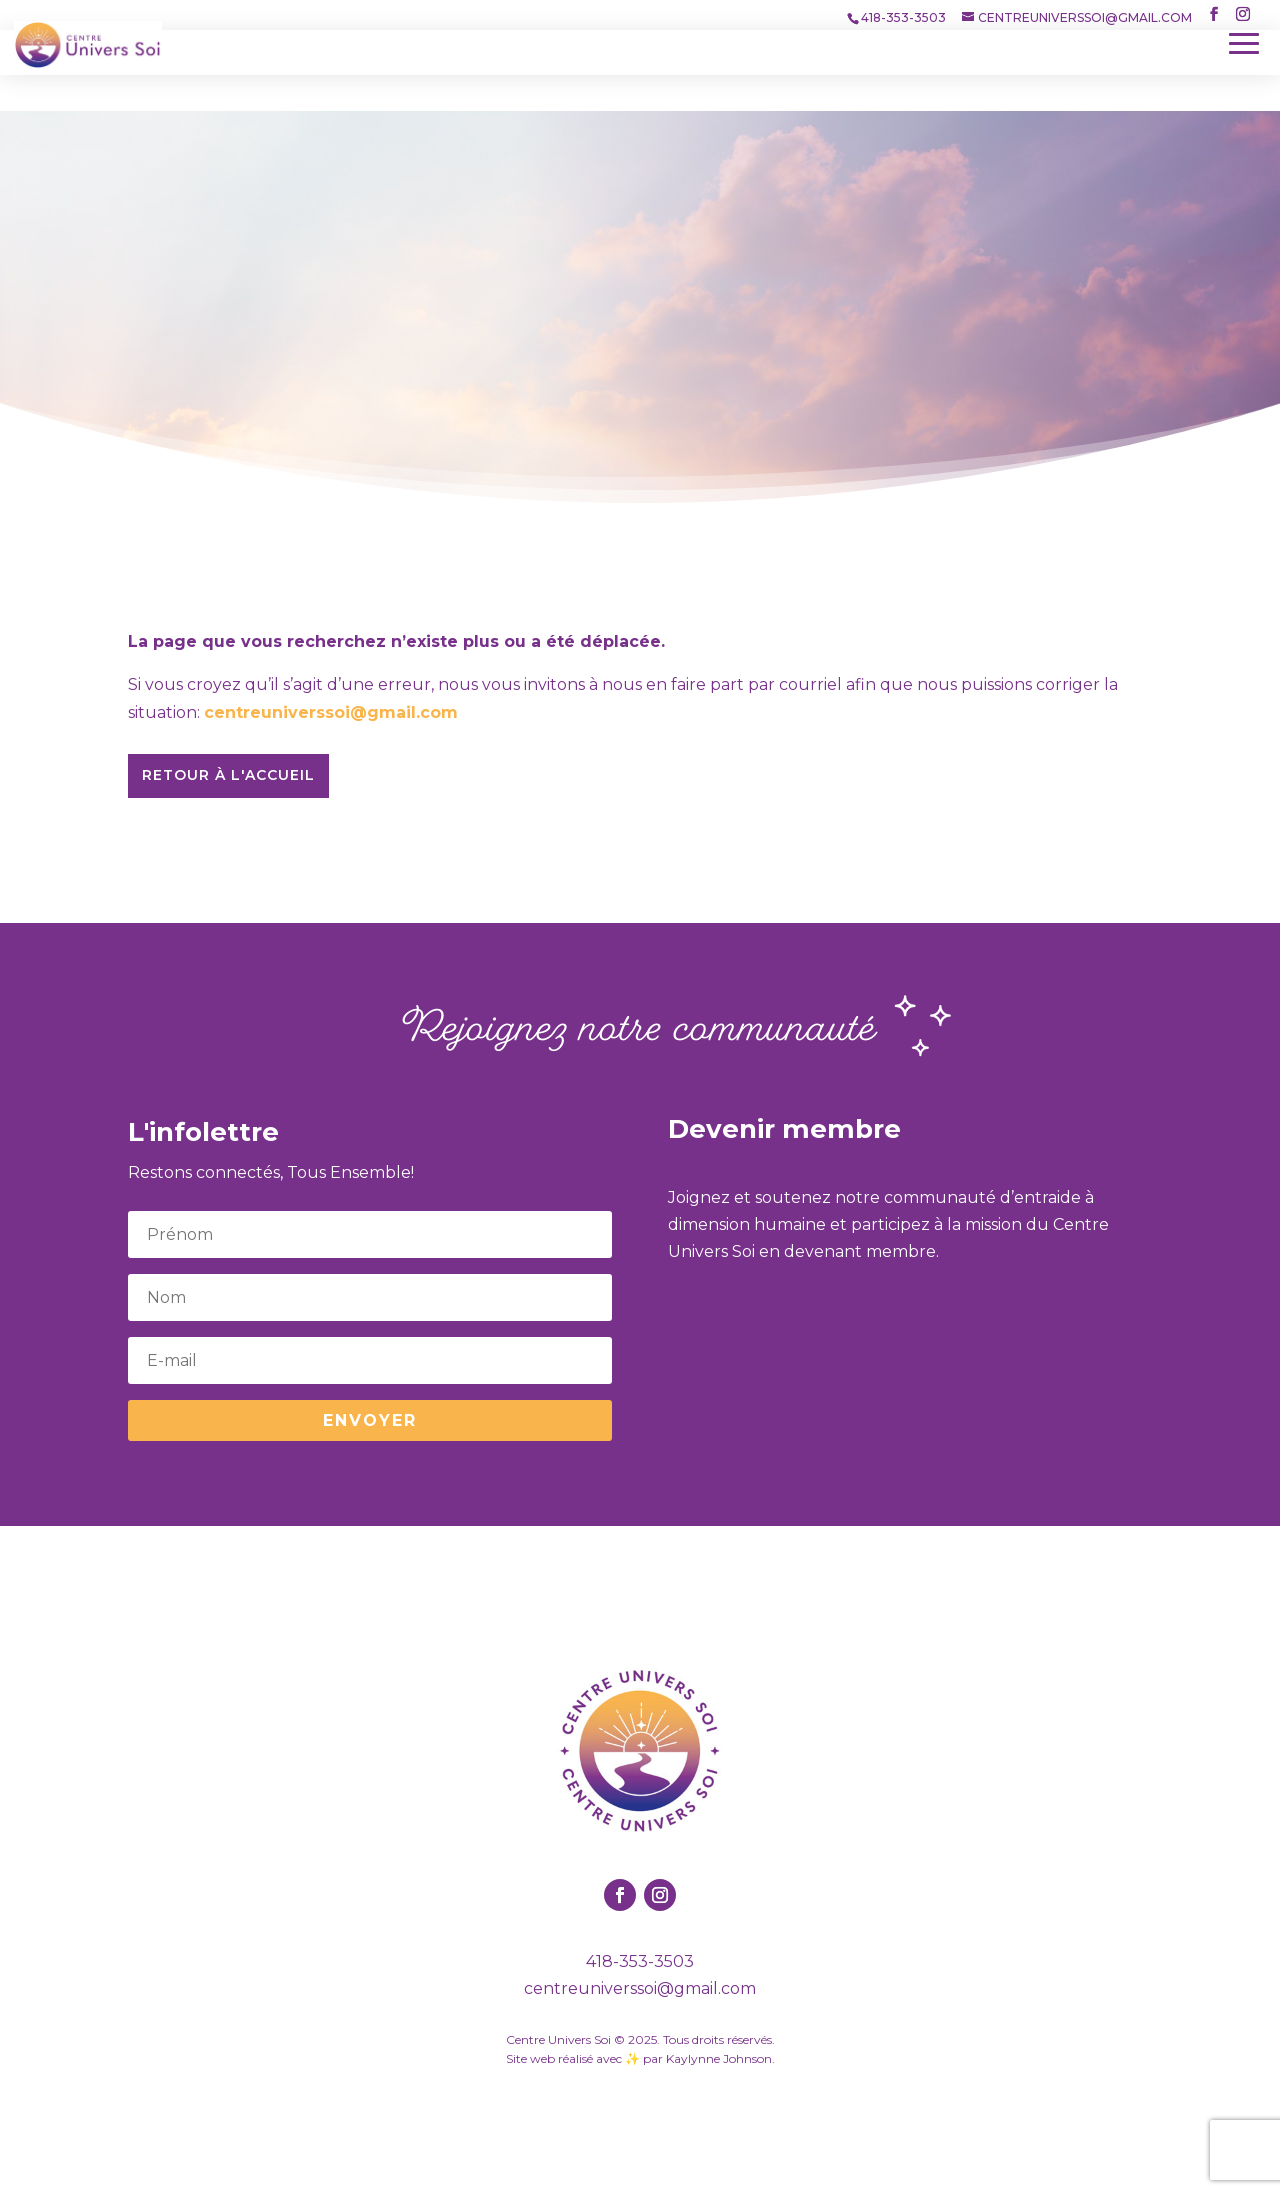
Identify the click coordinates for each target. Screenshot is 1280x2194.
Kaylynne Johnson (719, 2058)
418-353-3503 (640, 1961)
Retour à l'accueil (228, 775)
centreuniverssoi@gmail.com (331, 712)
